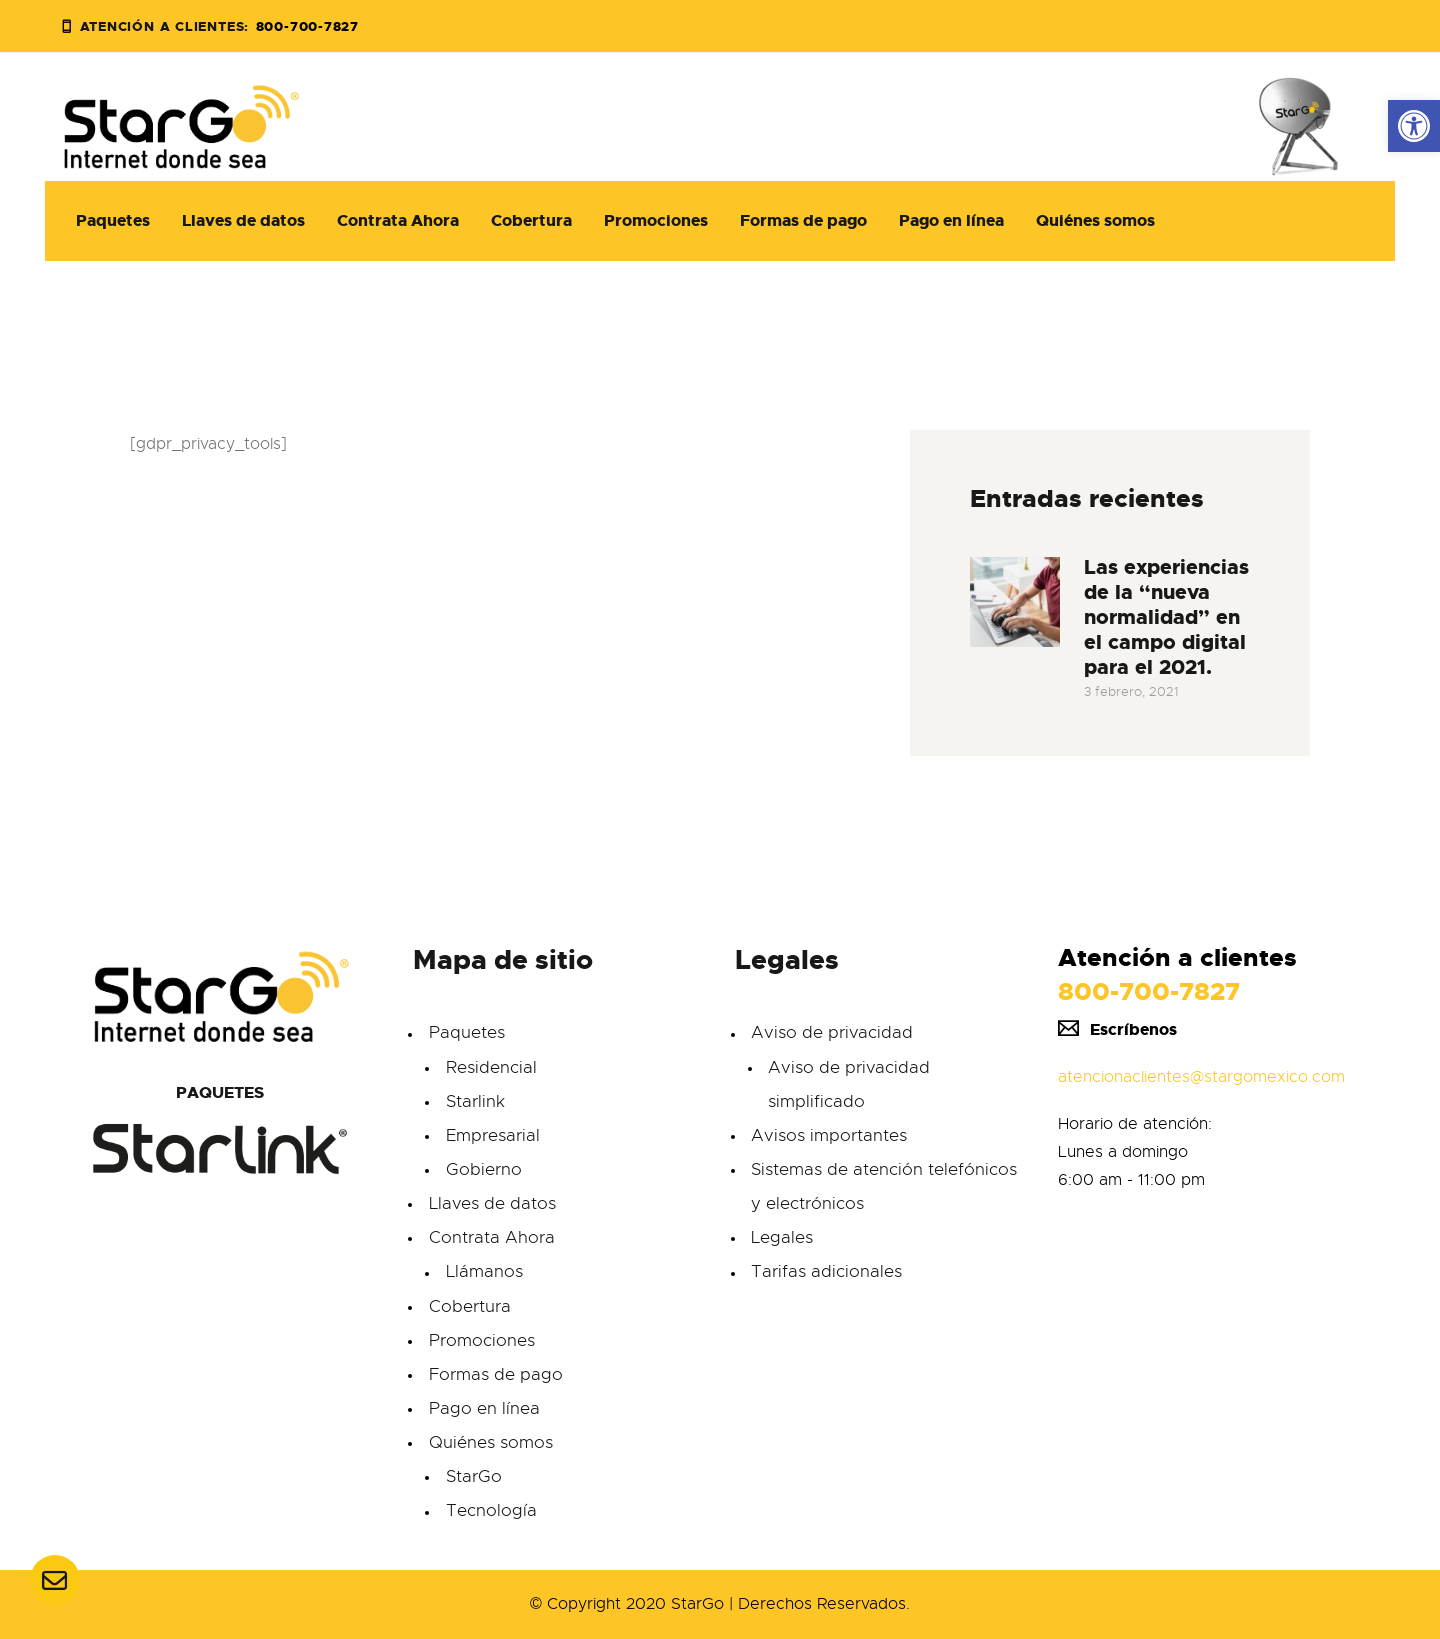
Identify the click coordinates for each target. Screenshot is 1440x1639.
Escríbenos (1117, 1029)
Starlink (475, 1101)
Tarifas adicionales (826, 1271)
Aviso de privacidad (832, 1032)
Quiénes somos (491, 1442)
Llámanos (484, 1271)
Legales (782, 1237)
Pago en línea (484, 1408)
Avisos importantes (829, 1135)
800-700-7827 (1149, 991)
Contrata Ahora (492, 1237)
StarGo (474, 1476)
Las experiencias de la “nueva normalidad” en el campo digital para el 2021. (1166, 617)
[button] (1414, 126)
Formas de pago (496, 1374)
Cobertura (470, 1306)
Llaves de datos (492, 1203)
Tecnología (491, 1510)
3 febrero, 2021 (1131, 691)
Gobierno (484, 1169)
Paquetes (467, 1032)
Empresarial (493, 1135)
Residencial (491, 1067)
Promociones (482, 1340)
